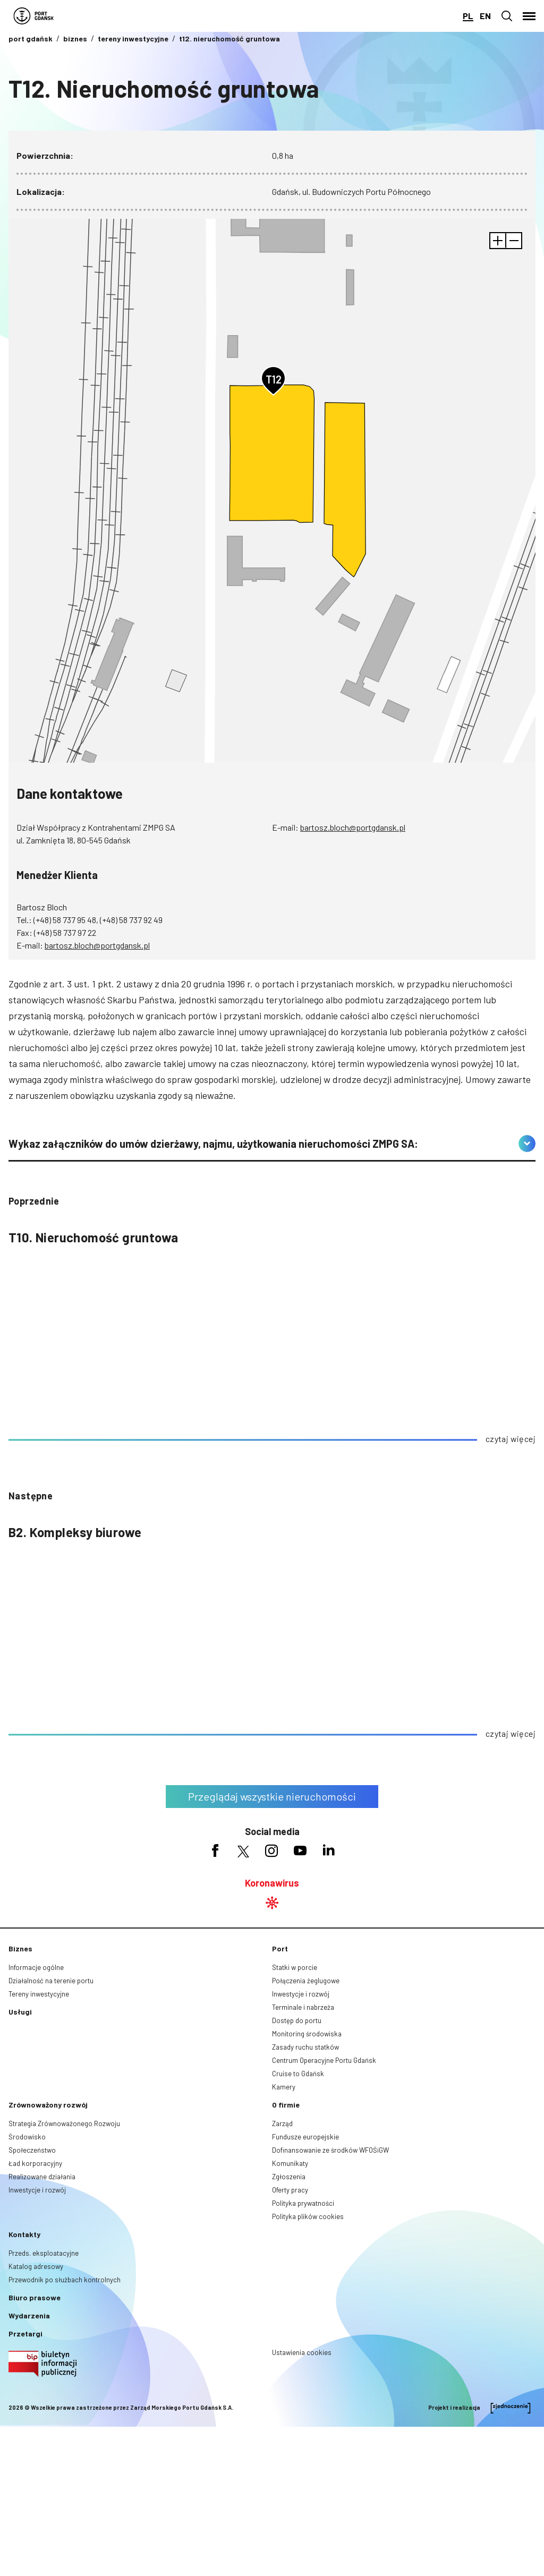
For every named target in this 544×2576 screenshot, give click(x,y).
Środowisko (27, 2137)
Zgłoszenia (288, 2176)
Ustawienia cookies (302, 2352)
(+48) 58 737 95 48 (64, 920)
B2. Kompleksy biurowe (74, 1532)
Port (280, 1948)
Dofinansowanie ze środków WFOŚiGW (330, 2150)
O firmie (286, 2104)
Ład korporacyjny (35, 2163)
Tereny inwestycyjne (38, 1994)
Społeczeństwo (32, 2150)
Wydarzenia (29, 2315)
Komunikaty (290, 2163)
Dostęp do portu (296, 2020)
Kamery (283, 2087)
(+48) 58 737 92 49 (131, 920)
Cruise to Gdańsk (298, 2073)
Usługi (20, 2011)
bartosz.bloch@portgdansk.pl (352, 827)
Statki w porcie (294, 1967)
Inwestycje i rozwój (300, 1994)
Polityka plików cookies (308, 2216)
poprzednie (33, 1201)
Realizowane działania (41, 2176)
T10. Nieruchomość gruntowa (93, 1237)
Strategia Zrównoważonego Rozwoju (64, 2123)
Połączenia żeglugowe (305, 1980)
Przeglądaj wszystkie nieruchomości (272, 1796)
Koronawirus (272, 1883)
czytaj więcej (511, 1439)
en (485, 16)
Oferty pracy (290, 2190)
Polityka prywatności (303, 2203)
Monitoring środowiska (307, 2033)
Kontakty (24, 2234)
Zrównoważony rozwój (48, 2104)
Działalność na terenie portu (51, 1980)
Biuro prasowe (34, 2297)
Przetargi (25, 2333)
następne (30, 1495)
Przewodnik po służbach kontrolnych (64, 2279)
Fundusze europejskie (305, 2137)
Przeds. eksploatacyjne (43, 2253)
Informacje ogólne (36, 1967)
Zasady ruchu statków (305, 2047)
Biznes (20, 1948)
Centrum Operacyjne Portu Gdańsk (324, 2060)
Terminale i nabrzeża (303, 2007)
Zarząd (282, 2123)
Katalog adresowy (35, 2266)
